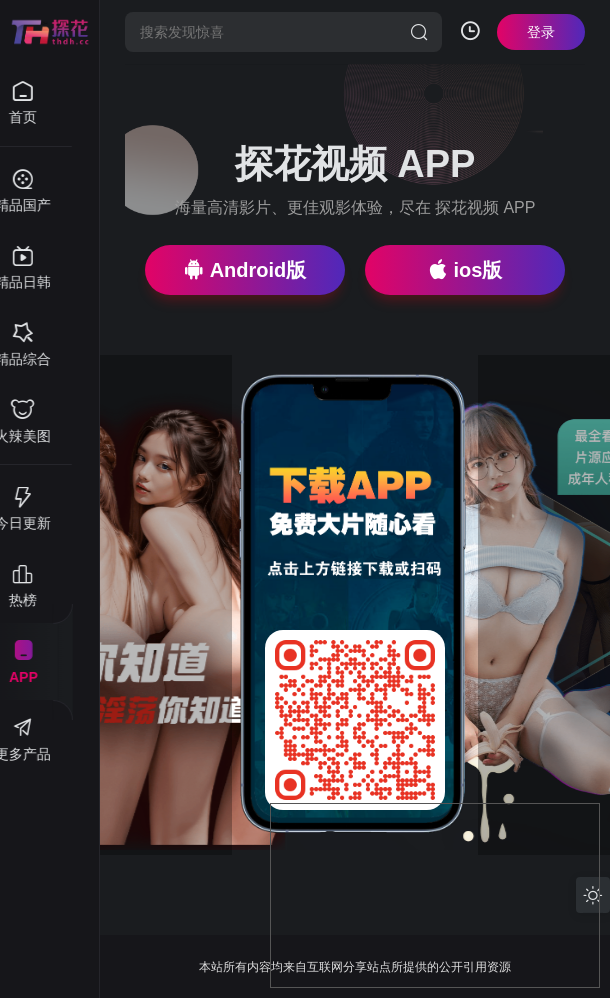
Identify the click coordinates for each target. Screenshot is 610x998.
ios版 (465, 270)
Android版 (245, 270)
